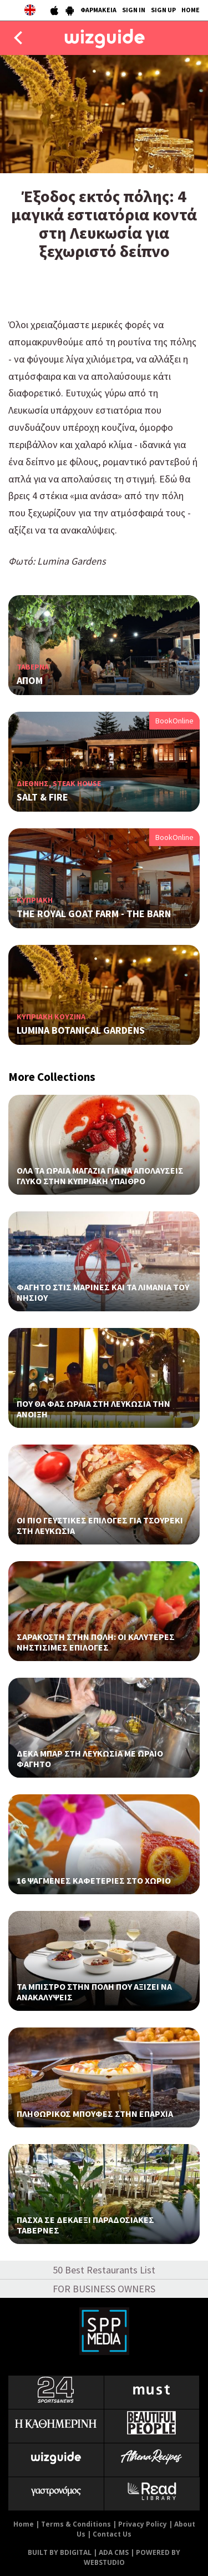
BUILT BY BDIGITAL (60, 2552)
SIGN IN (133, 10)
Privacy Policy (142, 2524)
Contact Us (112, 2534)
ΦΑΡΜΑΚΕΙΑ (98, 10)
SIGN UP (163, 10)
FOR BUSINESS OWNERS (104, 2288)
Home (23, 2524)
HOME (190, 10)
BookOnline (174, 721)
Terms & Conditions (76, 2524)
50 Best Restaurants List (104, 2269)
